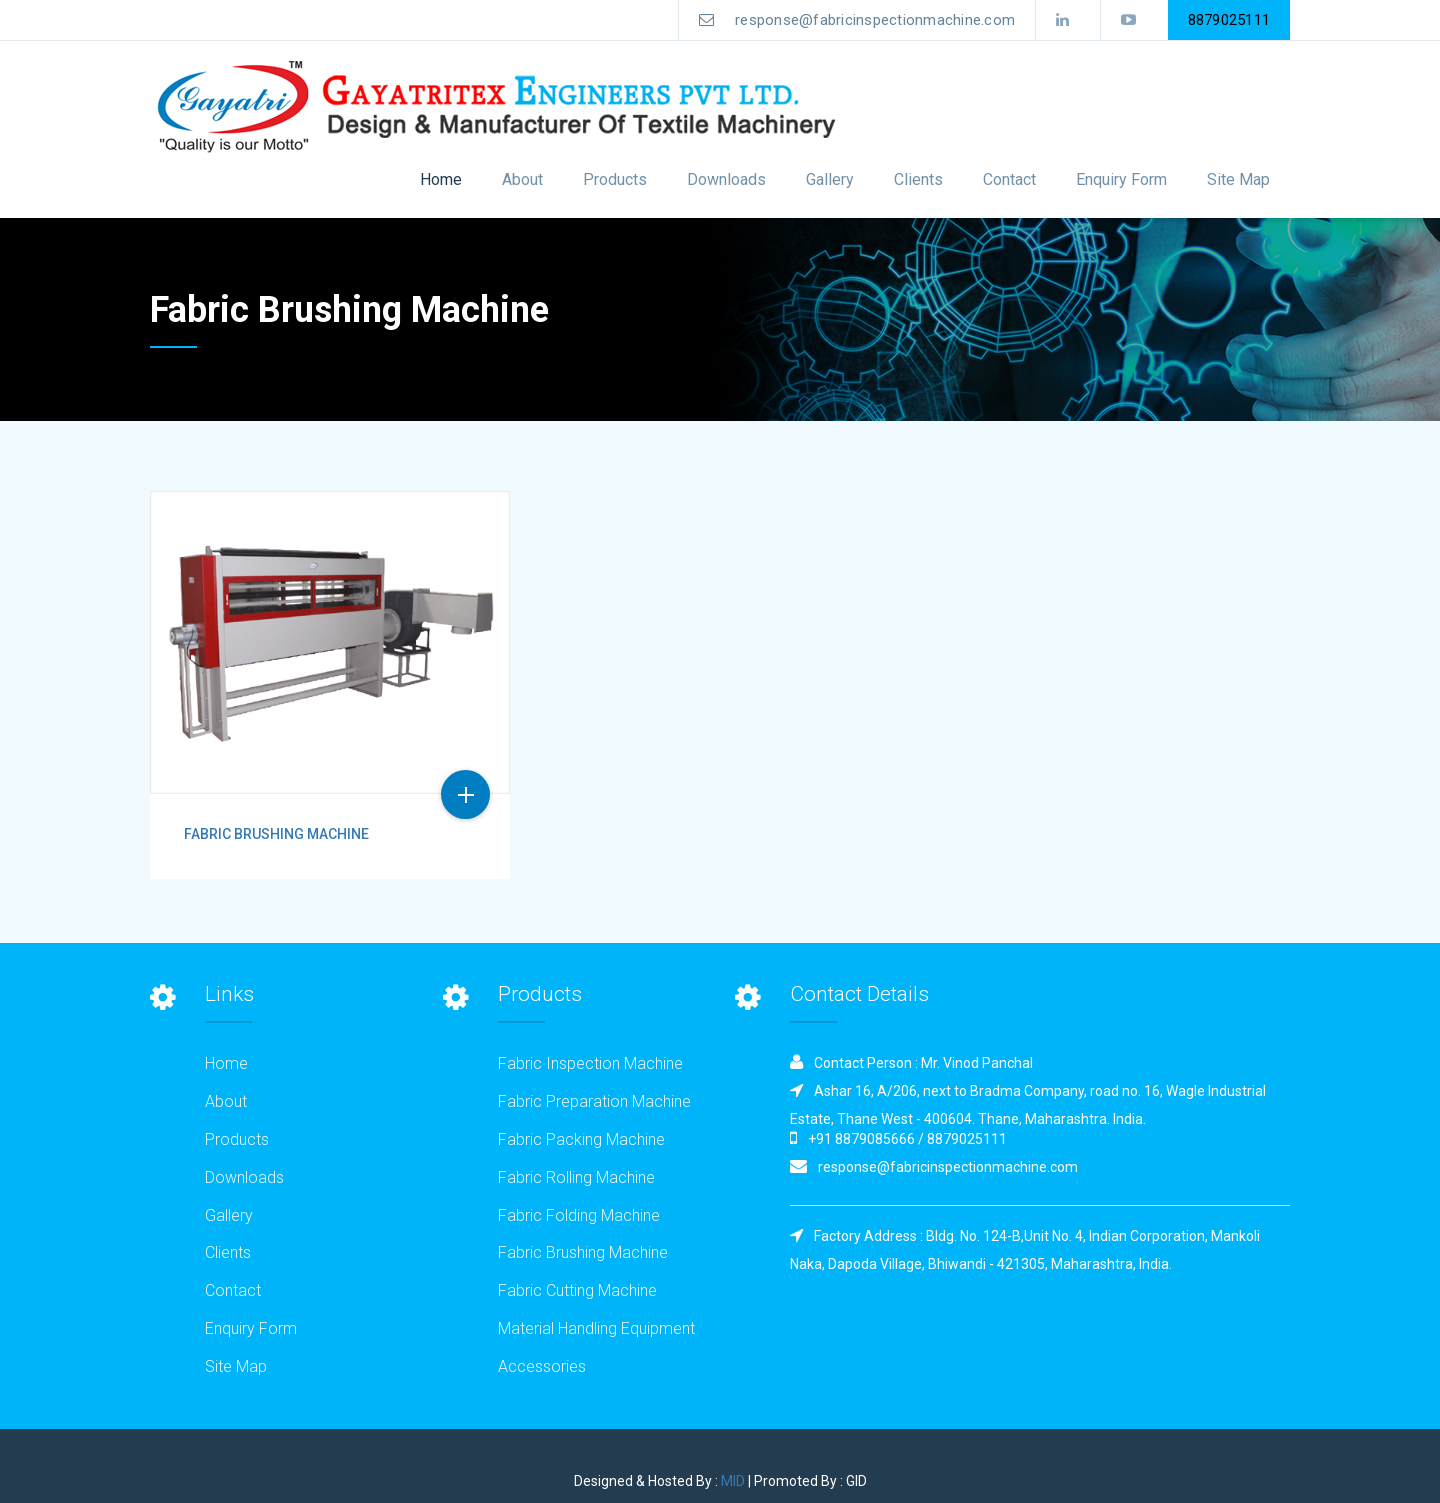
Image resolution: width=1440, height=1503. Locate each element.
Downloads (726, 179)
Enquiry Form (1121, 179)
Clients (918, 179)
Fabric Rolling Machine (576, 1177)
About (226, 1101)
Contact (1009, 179)
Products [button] (615, 179)
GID (856, 1481)
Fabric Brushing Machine (276, 834)
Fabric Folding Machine (579, 1215)
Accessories (542, 1366)
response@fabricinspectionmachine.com (857, 24)
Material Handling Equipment (596, 1328)
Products (237, 1139)
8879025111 (1229, 20)
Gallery (830, 179)
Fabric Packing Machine (581, 1139)
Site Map (1238, 179)
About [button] (522, 179)
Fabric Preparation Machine (594, 1101)
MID (733, 1481)
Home (441, 179)
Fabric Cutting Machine (577, 1290)
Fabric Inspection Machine (590, 1063)
